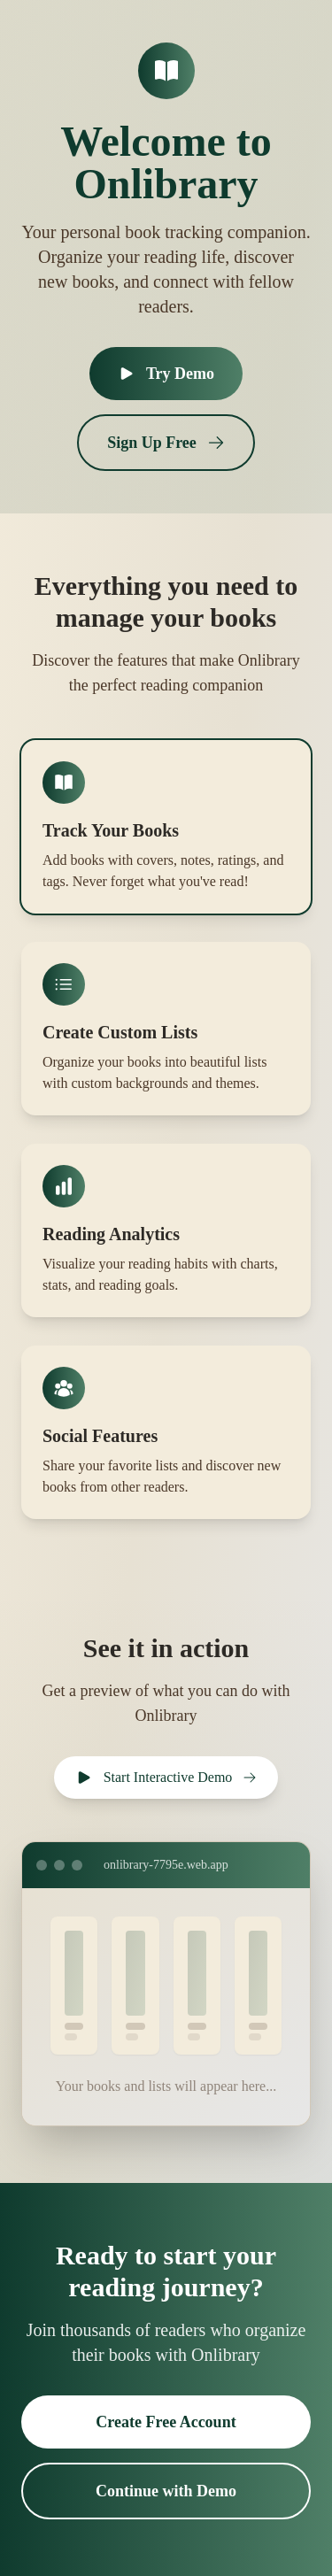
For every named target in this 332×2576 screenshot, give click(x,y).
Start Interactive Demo (166, 1777)
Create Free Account (165, 2422)
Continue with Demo (166, 2491)
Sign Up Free (166, 442)
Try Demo (166, 373)
